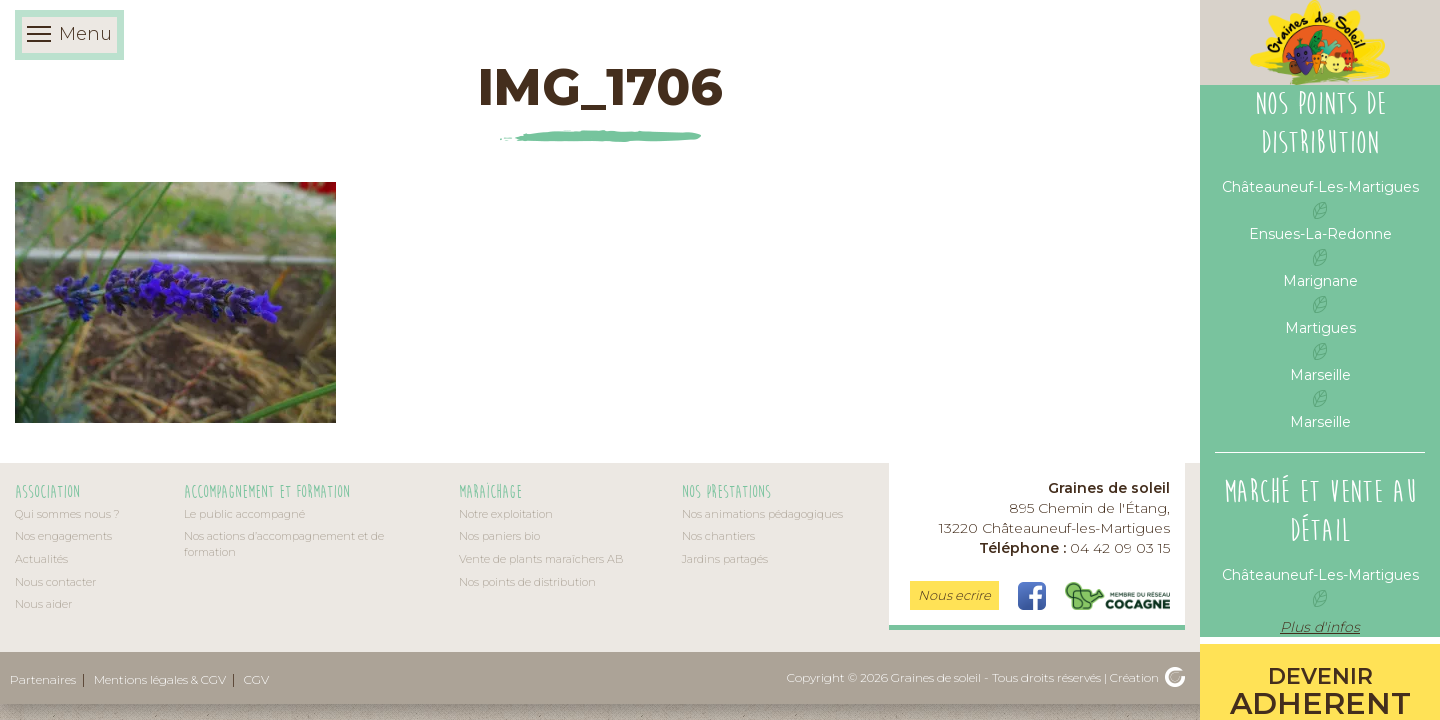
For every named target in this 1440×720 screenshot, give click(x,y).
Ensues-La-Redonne (1320, 234)
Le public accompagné (244, 514)
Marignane (1320, 281)
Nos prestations (726, 492)
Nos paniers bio (499, 536)
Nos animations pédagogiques (762, 514)
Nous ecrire (954, 595)
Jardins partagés (725, 559)
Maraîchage (490, 492)
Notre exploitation (506, 514)
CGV (256, 679)
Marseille (1320, 375)
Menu (69, 35)
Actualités (41, 559)
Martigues (1320, 328)
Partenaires (43, 679)
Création (1147, 677)
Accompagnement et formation (267, 492)
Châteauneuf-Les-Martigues (1320, 187)
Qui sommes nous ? (67, 514)
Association (47, 492)
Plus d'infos (1320, 627)
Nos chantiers (718, 536)
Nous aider (43, 604)
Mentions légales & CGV (160, 679)
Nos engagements (63, 536)
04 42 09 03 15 (1074, 548)
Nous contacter (55, 582)
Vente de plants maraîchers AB (541, 559)
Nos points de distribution (527, 582)
